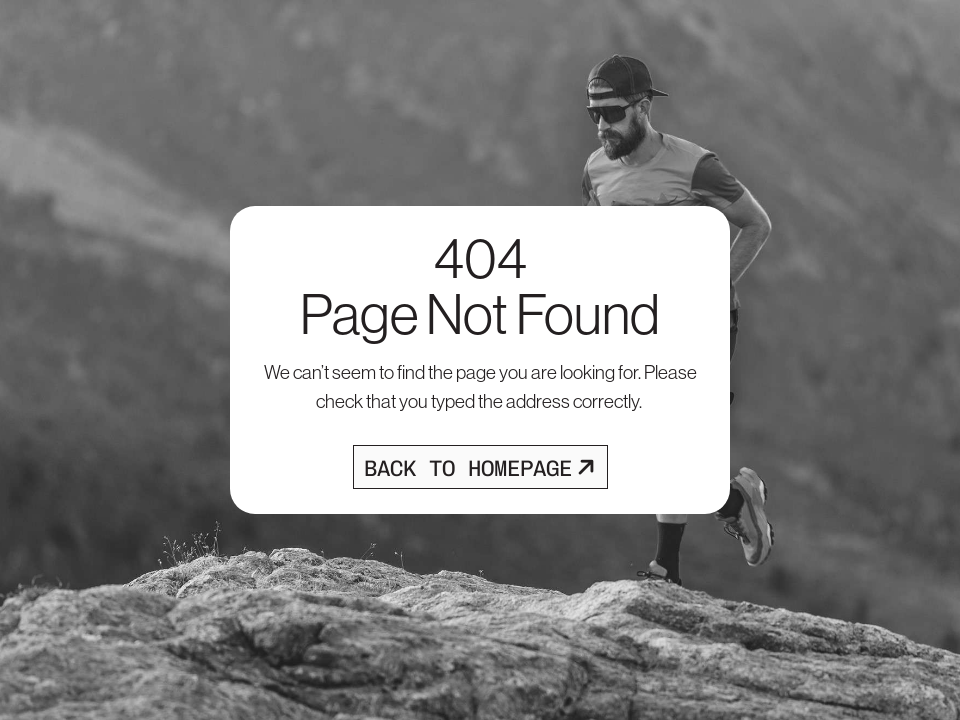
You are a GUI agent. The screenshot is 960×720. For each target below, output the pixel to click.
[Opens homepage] (480, 467)
